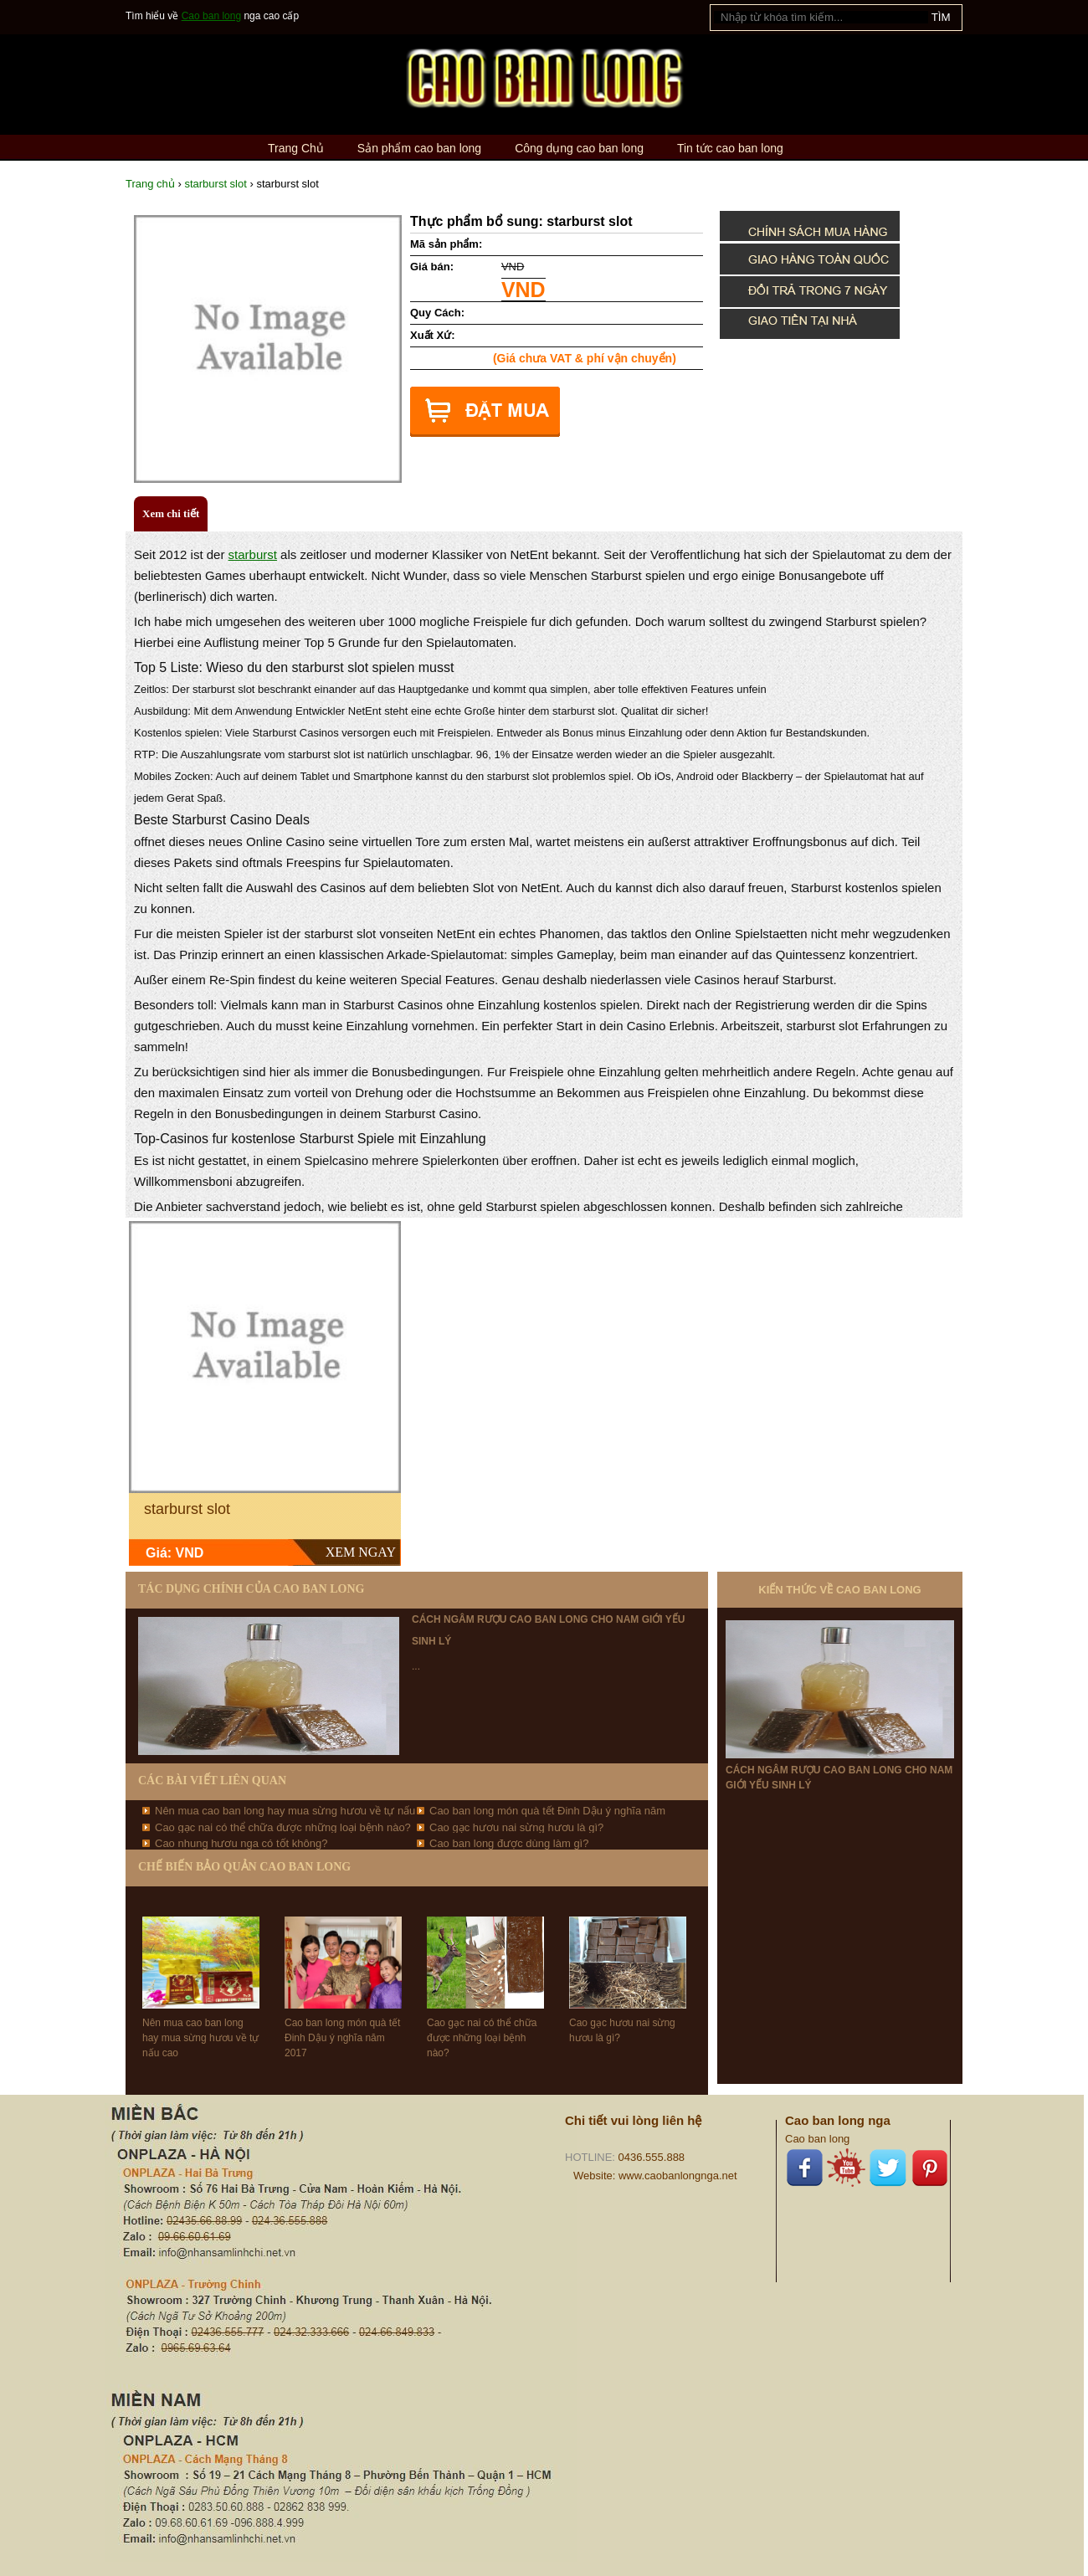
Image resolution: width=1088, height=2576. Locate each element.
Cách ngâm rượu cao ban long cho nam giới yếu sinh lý (839, 1777)
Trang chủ (150, 183)
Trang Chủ (296, 148)
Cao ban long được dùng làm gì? (508, 1843)
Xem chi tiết (170, 513)
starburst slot (215, 183)
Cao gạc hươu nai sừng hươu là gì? (516, 1827)
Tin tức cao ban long (730, 148)
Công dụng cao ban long (579, 148)
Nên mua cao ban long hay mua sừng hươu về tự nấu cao (200, 2038)
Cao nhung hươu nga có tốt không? (241, 1843)
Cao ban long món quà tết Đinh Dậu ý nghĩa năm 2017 (342, 2038)
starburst (252, 554)
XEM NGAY (361, 1552)
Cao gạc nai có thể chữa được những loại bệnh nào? (283, 1827)
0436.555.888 (651, 2157)
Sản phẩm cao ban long (419, 148)
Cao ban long (211, 16)
